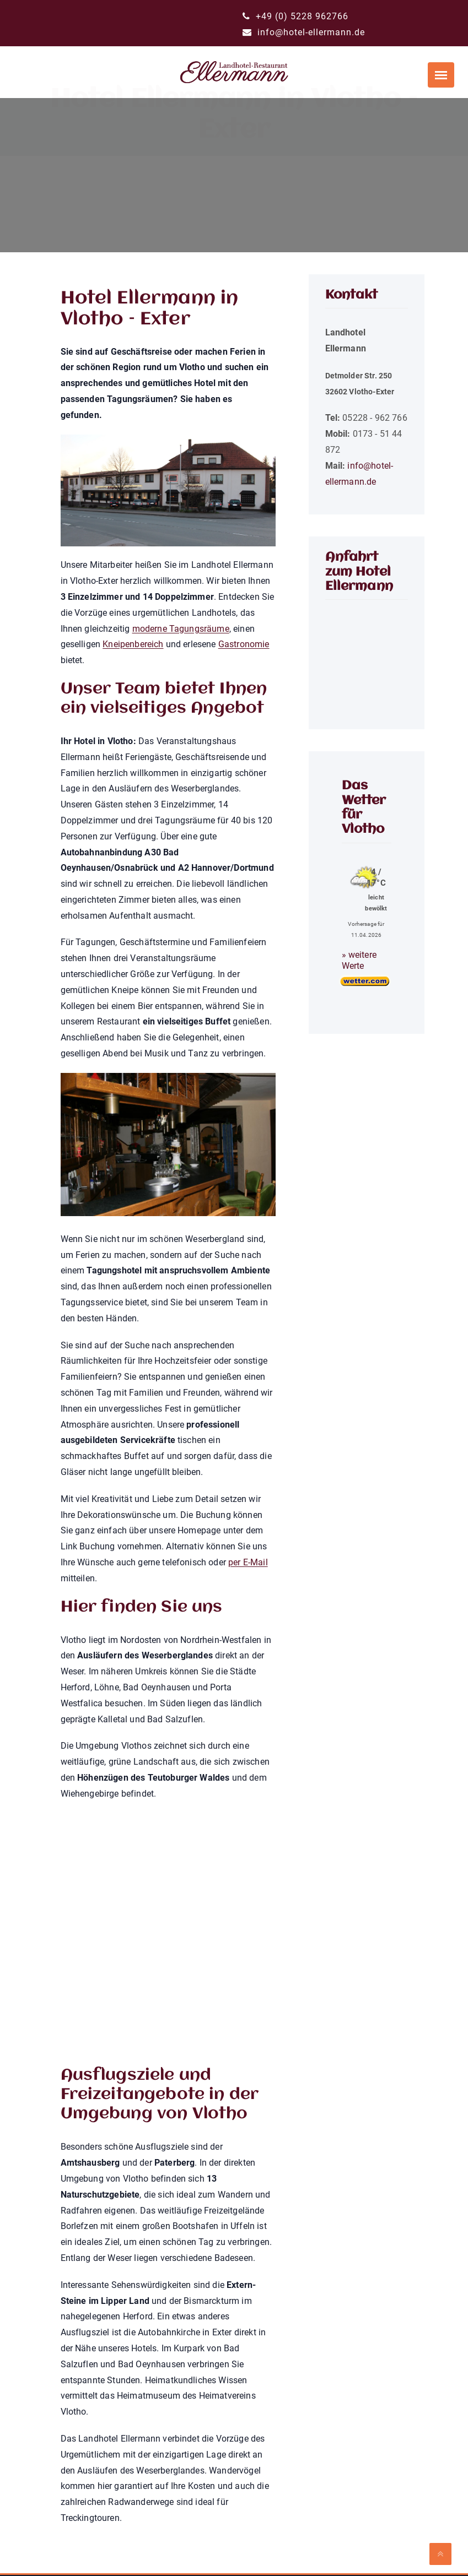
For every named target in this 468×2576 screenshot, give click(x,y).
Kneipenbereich (133, 644)
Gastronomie (244, 644)
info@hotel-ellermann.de (304, 32)
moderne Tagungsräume (180, 628)
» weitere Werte (359, 960)
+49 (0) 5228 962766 (295, 16)
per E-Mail (248, 1562)
